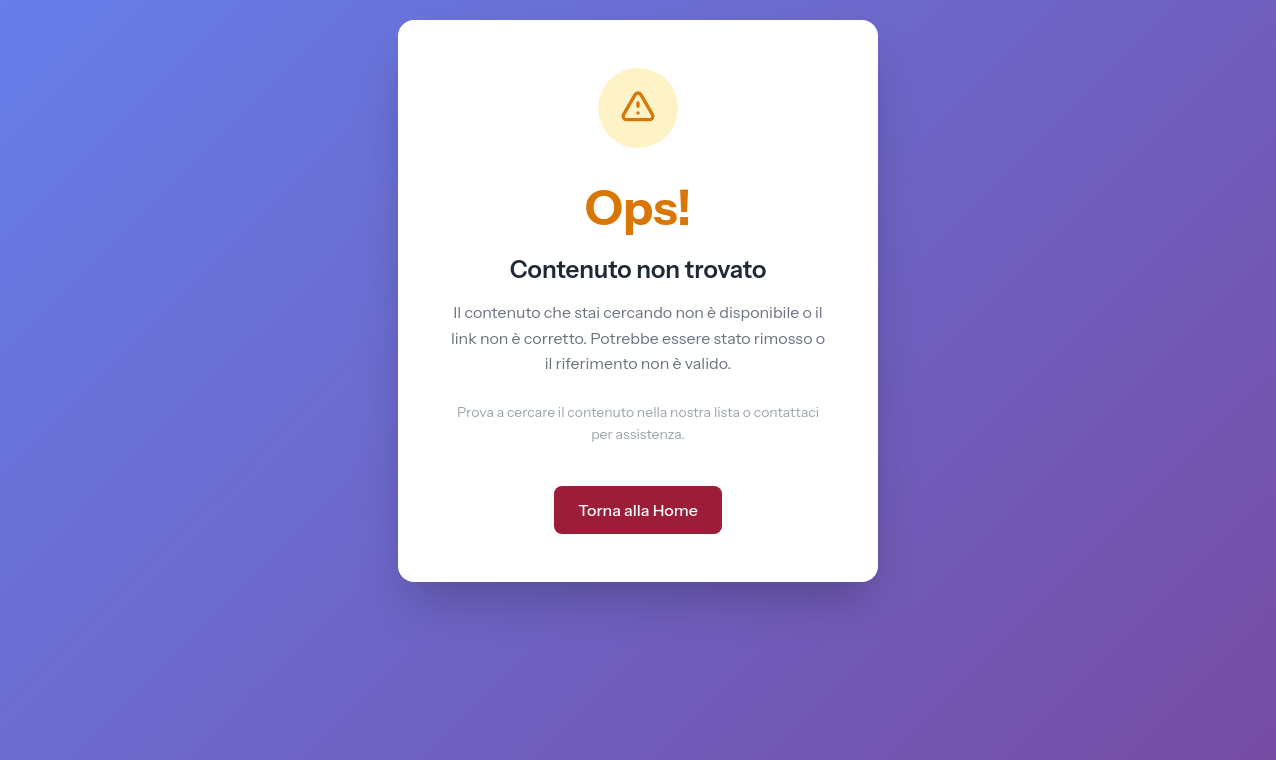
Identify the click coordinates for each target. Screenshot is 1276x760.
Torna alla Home (638, 510)
